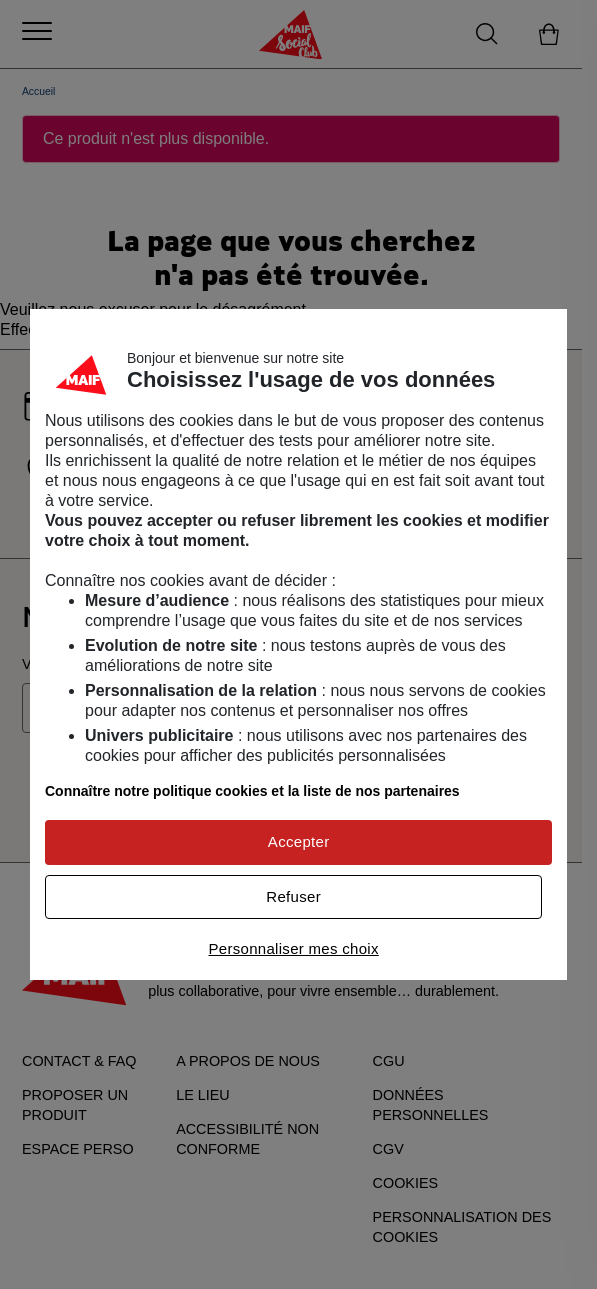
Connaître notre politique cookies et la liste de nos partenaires (252, 791)
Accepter (299, 841)
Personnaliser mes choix (293, 948)
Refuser (293, 896)
